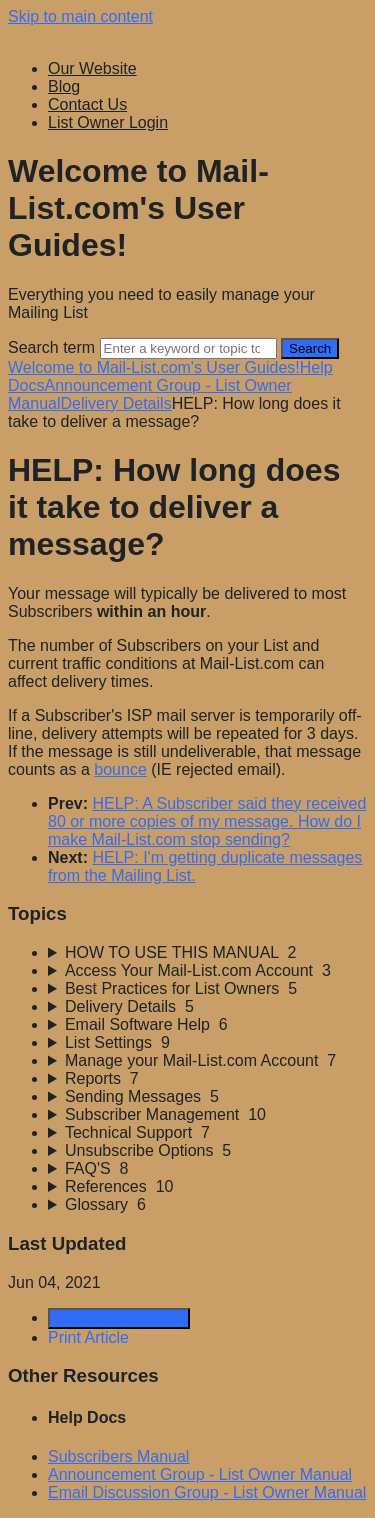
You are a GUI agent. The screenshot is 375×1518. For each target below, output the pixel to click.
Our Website (92, 68)
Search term (51, 347)
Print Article (88, 1337)
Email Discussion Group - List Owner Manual (207, 1492)
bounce (120, 769)
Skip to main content (80, 16)
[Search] (188, 348)
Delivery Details (115, 403)
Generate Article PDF (119, 1318)
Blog (64, 86)
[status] (187, 682)
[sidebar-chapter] (207, 953)
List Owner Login (108, 122)
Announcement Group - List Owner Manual (200, 1474)
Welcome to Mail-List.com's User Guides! (154, 367)
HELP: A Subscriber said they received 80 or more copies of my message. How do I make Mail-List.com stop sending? (207, 821)
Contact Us (87, 104)
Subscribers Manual (118, 1456)
